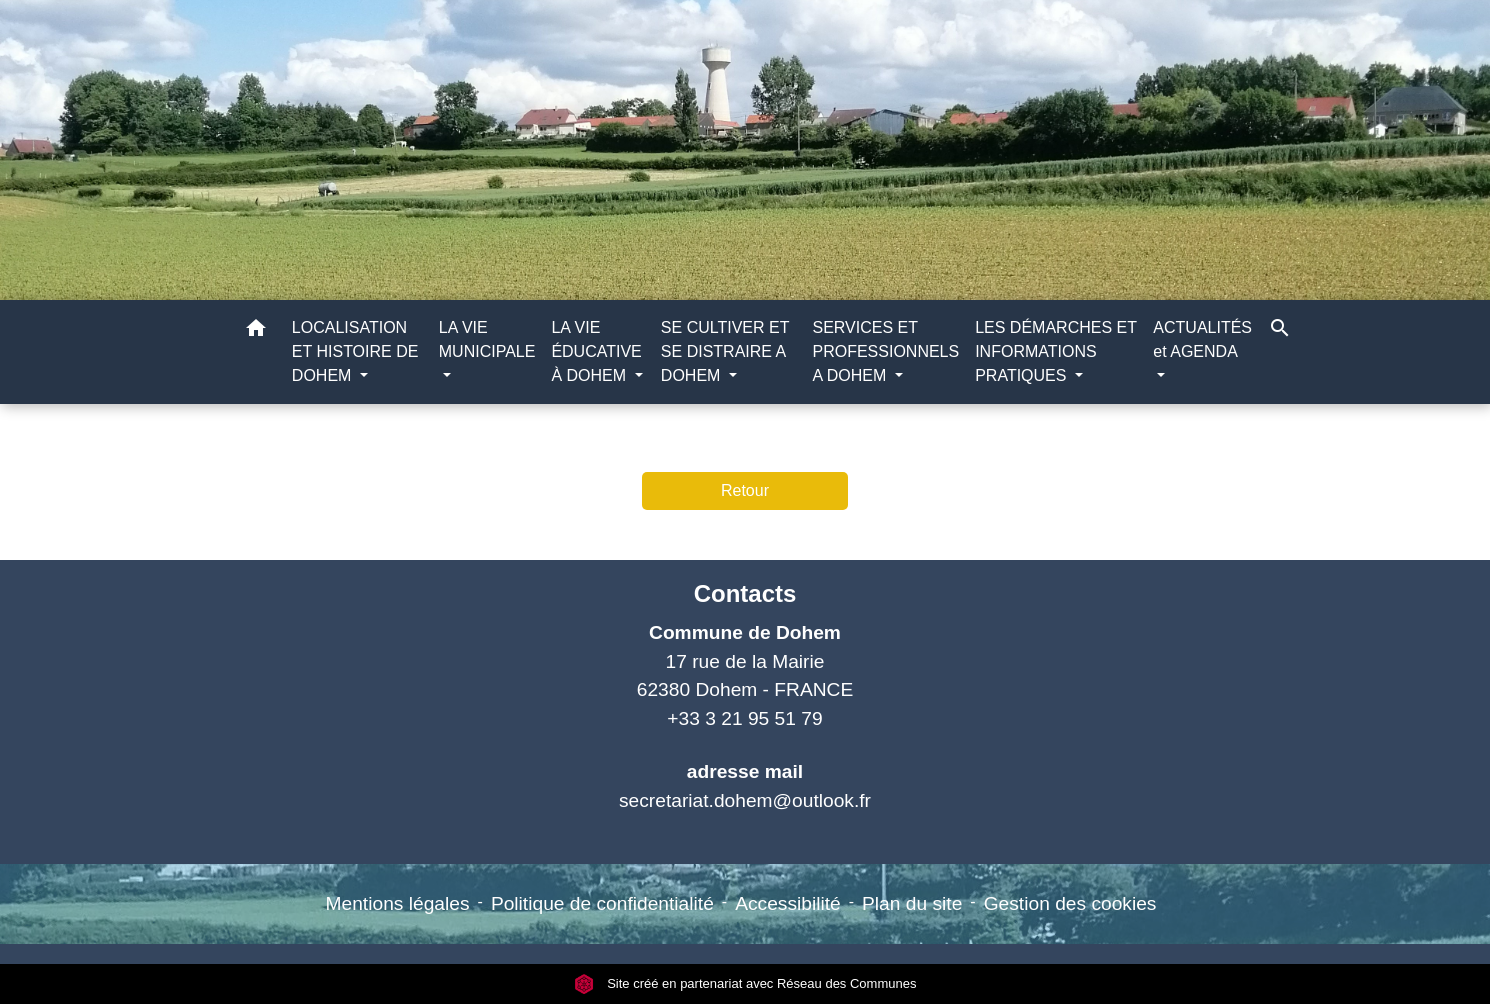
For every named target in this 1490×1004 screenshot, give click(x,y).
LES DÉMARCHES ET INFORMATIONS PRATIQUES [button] (1056, 351)
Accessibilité (788, 903)
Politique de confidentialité (602, 903)
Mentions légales (398, 903)
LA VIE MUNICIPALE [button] (487, 339)
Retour (745, 490)
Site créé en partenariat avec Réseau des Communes (745, 983)
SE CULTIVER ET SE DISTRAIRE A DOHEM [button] (725, 351)
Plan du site (912, 903)
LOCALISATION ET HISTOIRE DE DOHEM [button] (355, 351)
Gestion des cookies (1070, 903)
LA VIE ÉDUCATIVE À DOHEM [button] (596, 351)
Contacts (745, 593)
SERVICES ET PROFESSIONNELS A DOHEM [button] (885, 351)
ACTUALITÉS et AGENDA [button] (1202, 339)
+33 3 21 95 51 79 (744, 718)
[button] (256, 331)
